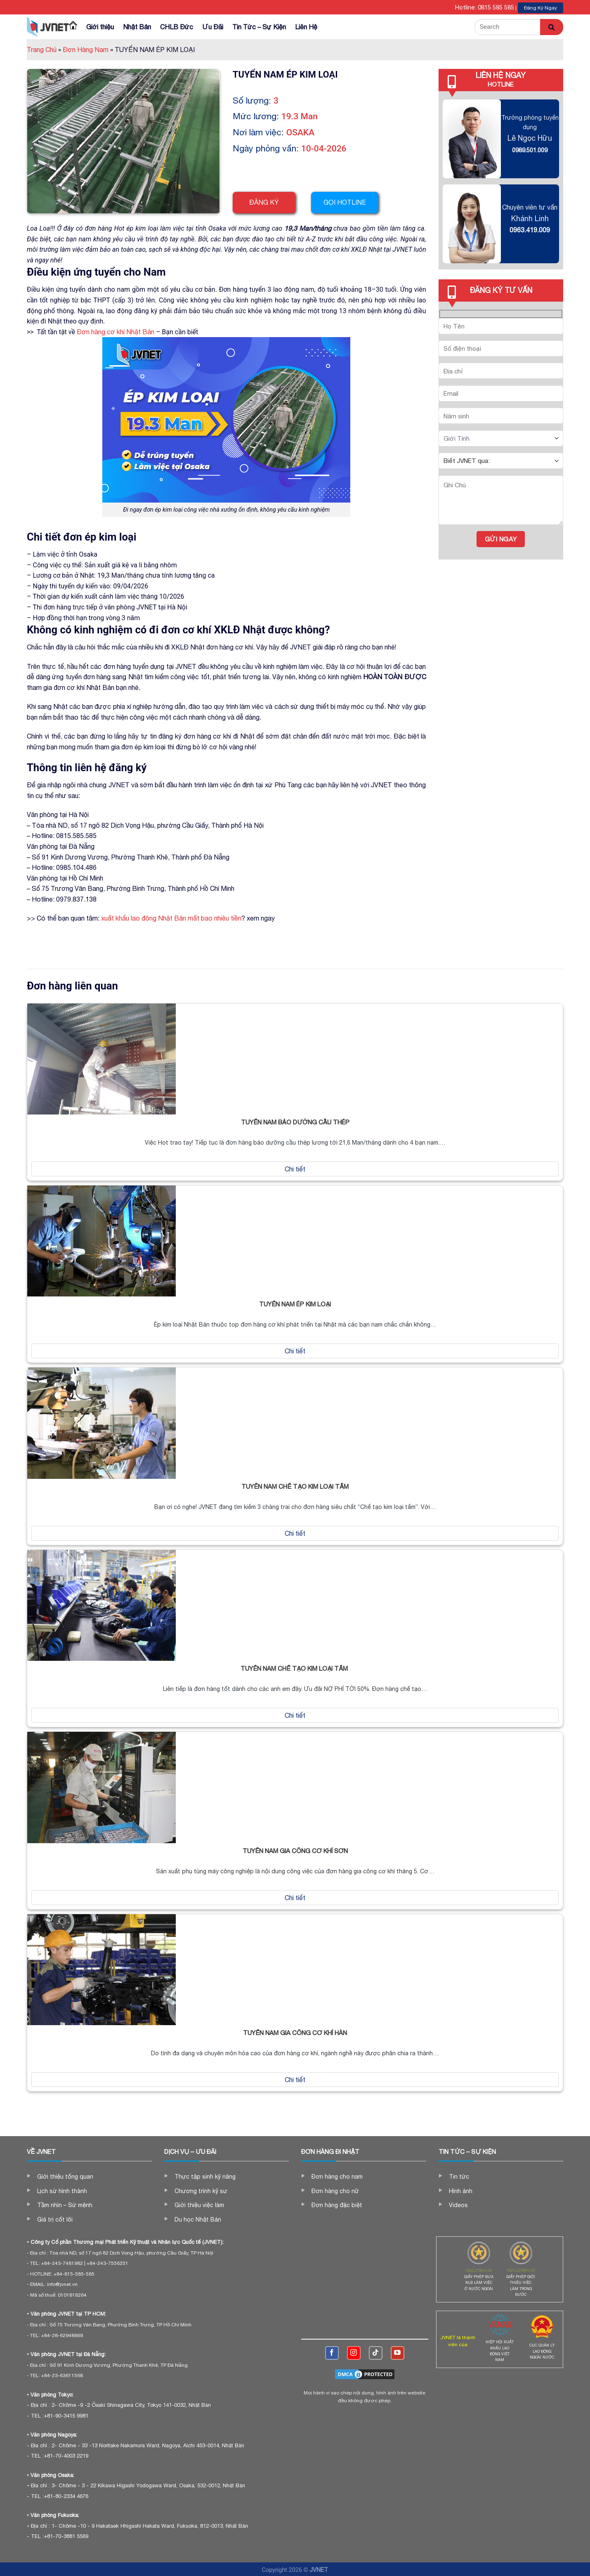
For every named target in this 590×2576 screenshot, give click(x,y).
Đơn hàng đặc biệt (337, 2205)
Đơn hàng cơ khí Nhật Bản (115, 331)
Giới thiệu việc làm (199, 2205)
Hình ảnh (460, 2191)
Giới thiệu (100, 27)
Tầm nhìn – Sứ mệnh (64, 2205)
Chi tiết (295, 1169)
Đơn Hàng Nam (88, 49)
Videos (458, 2205)
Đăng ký (264, 202)
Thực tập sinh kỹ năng (205, 2176)
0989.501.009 (530, 149)
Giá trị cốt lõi (55, 2219)
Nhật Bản (137, 27)
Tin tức (459, 2176)
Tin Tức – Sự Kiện (259, 27)
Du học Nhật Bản (198, 2219)
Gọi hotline (349, 202)
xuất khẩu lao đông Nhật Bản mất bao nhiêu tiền (171, 918)
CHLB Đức (176, 27)
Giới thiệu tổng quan (65, 2176)
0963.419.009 (530, 230)
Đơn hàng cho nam (337, 2176)
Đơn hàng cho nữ (335, 2191)
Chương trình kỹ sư (201, 2191)
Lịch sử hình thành (62, 2191)
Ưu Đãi (212, 27)
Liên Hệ (306, 27)
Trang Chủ (44, 49)
